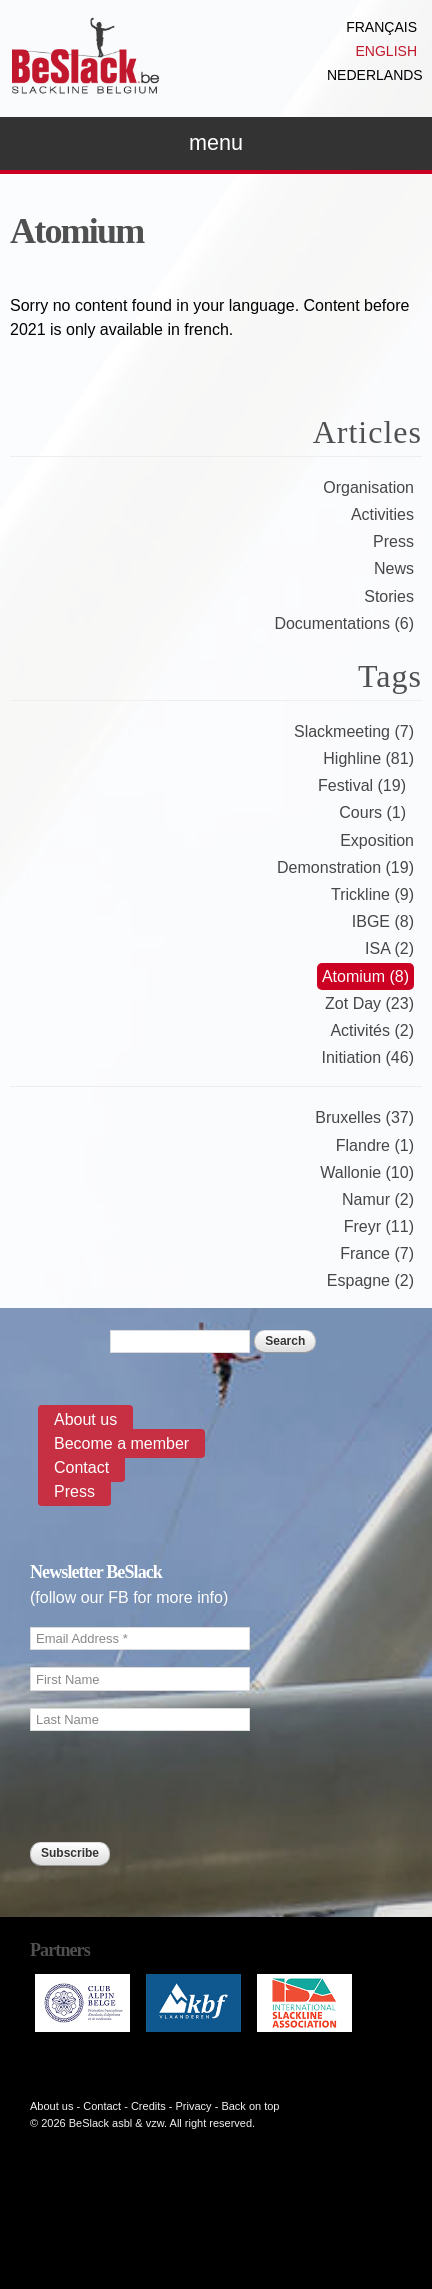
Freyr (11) (379, 1226)
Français (381, 27)
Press (393, 541)
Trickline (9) (372, 894)
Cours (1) (372, 812)
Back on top (250, 2106)
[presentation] (182, 1907)
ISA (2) (389, 948)
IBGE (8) (383, 921)
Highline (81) (368, 758)
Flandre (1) (375, 1145)
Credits (148, 2106)
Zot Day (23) (369, 1003)
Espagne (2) (370, 1280)
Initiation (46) (368, 1057)
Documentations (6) (344, 623)
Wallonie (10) (367, 1172)
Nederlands (375, 75)
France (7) (377, 1253)
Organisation (368, 487)
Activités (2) (372, 1030)
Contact (81, 1467)
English (386, 51)
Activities (382, 514)
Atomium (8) (365, 976)
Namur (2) (378, 1199)
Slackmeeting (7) (354, 731)
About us (85, 1419)
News (394, 568)
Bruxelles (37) (364, 1117)
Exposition (377, 840)
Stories (389, 596)
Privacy (194, 2106)
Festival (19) (362, 785)
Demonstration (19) (345, 867)
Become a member (121, 1443)
